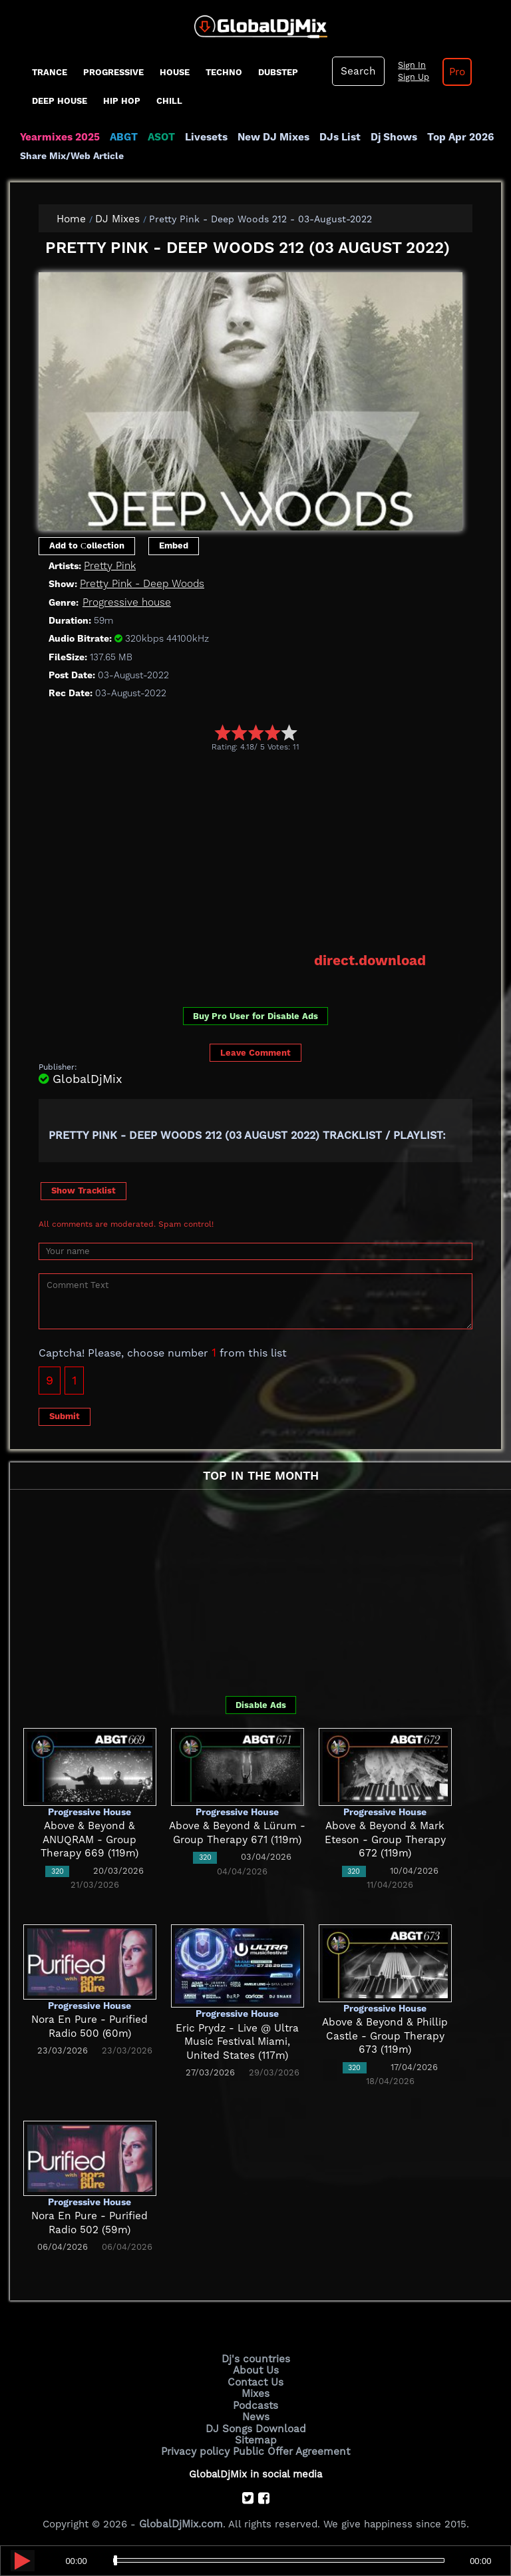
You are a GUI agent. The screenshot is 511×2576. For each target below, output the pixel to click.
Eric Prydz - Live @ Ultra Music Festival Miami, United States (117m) (237, 2040)
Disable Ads (261, 1704)
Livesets (203, 137)
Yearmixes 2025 (59, 137)
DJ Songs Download (255, 2426)
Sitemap (255, 2437)
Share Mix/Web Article (72, 155)
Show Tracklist (83, 1190)
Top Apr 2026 (452, 137)
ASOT (158, 137)
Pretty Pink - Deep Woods (141, 584)
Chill (169, 101)
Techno (224, 72)
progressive (113, 72)
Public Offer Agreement (290, 2448)
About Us (256, 2369)
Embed (173, 545)
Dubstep (278, 72)
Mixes (255, 2392)
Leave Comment (255, 1052)
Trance (49, 72)
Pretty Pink (109, 565)
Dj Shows (387, 137)
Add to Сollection (86, 545)
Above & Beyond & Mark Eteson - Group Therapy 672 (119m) (385, 1838)
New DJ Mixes (269, 137)
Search (357, 71)
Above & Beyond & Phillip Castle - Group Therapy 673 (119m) (385, 2035)
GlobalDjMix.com (181, 2520)
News (255, 2414)
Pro (454, 72)
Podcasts (255, 2403)
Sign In (409, 65)
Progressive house (126, 602)
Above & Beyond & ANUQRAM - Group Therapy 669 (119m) (89, 1838)
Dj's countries (255, 2358)
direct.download (371, 960)
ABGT (121, 137)
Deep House (59, 101)
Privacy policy (197, 2448)
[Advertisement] (275, 851)
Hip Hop (121, 101)
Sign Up (411, 77)
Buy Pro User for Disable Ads (255, 1015)
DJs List (334, 137)
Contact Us (255, 2380)
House (175, 72)
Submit (64, 1415)
